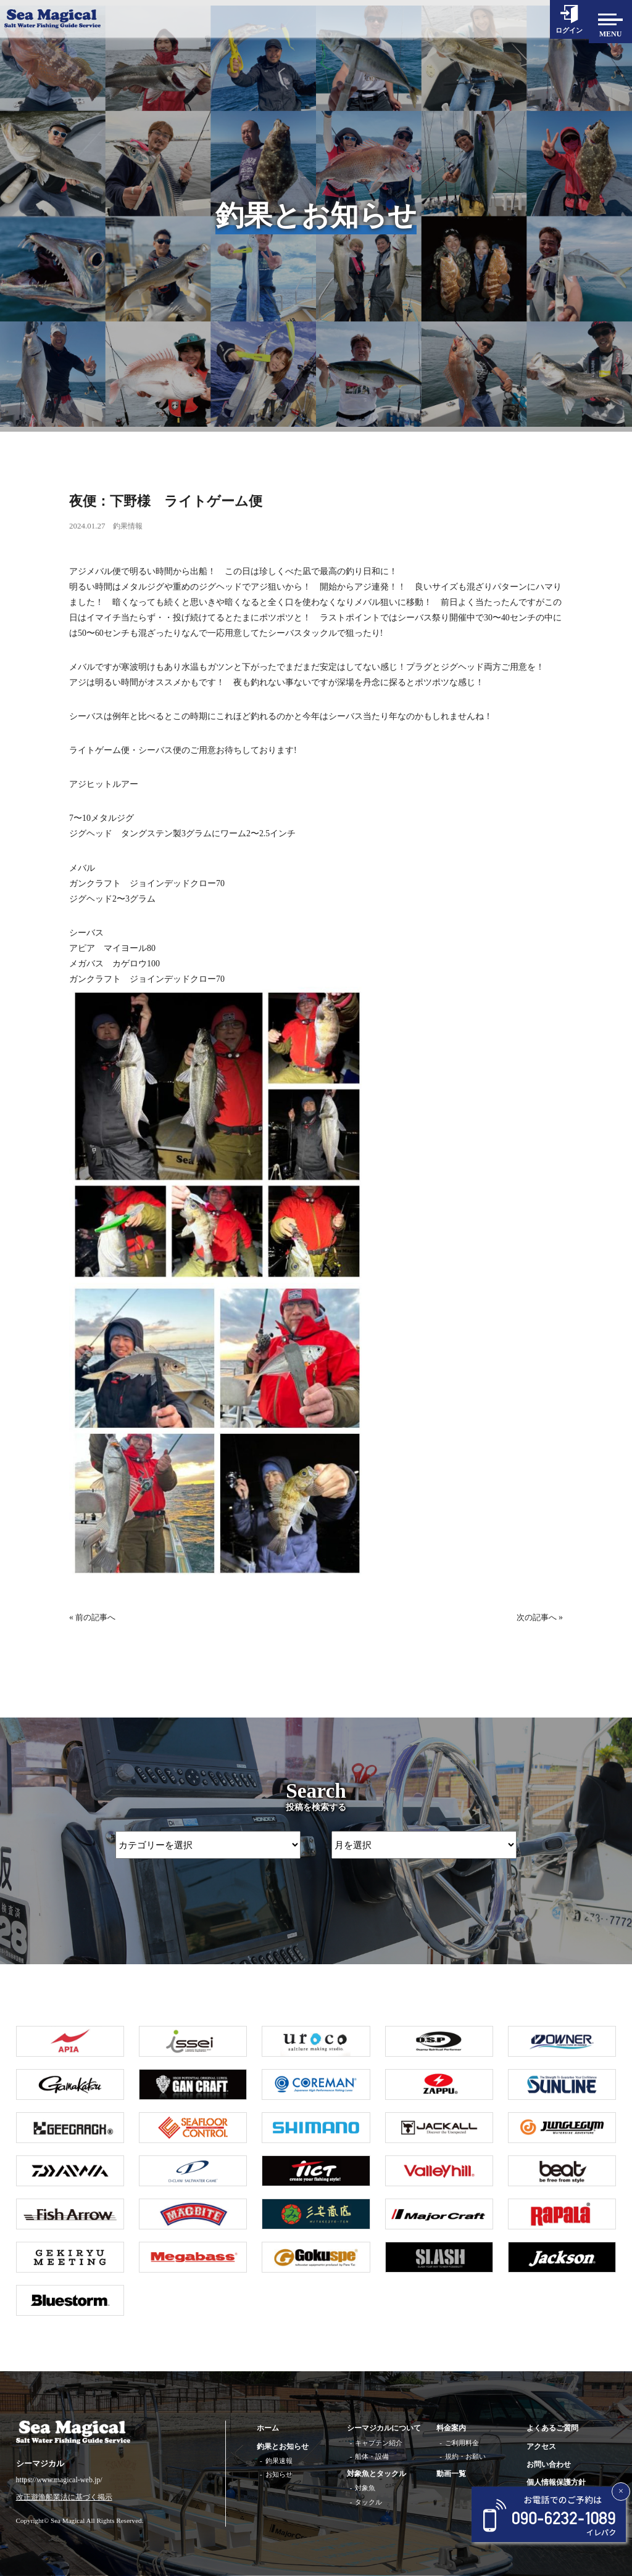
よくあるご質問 (552, 2428)
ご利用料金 (462, 2442)
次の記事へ (535, 1617)
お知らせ (279, 2474)
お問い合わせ (548, 2464)
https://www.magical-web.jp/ (59, 2479)
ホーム (268, 2428)
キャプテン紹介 (378, 2442)
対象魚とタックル (376, 2473)
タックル (368, 2502)
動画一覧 (451, 2473)
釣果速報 (279, 2460)
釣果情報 (129, 525)
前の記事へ (96, 1617)
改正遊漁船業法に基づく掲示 (64, 2497)
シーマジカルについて (384, 2428)
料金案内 (451, 2428)
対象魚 (365, 2488)
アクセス (541, 2446)
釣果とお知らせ (283, 2446)
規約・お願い (465, 2456)
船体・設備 (372, 2456)
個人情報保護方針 (556, 2482)
